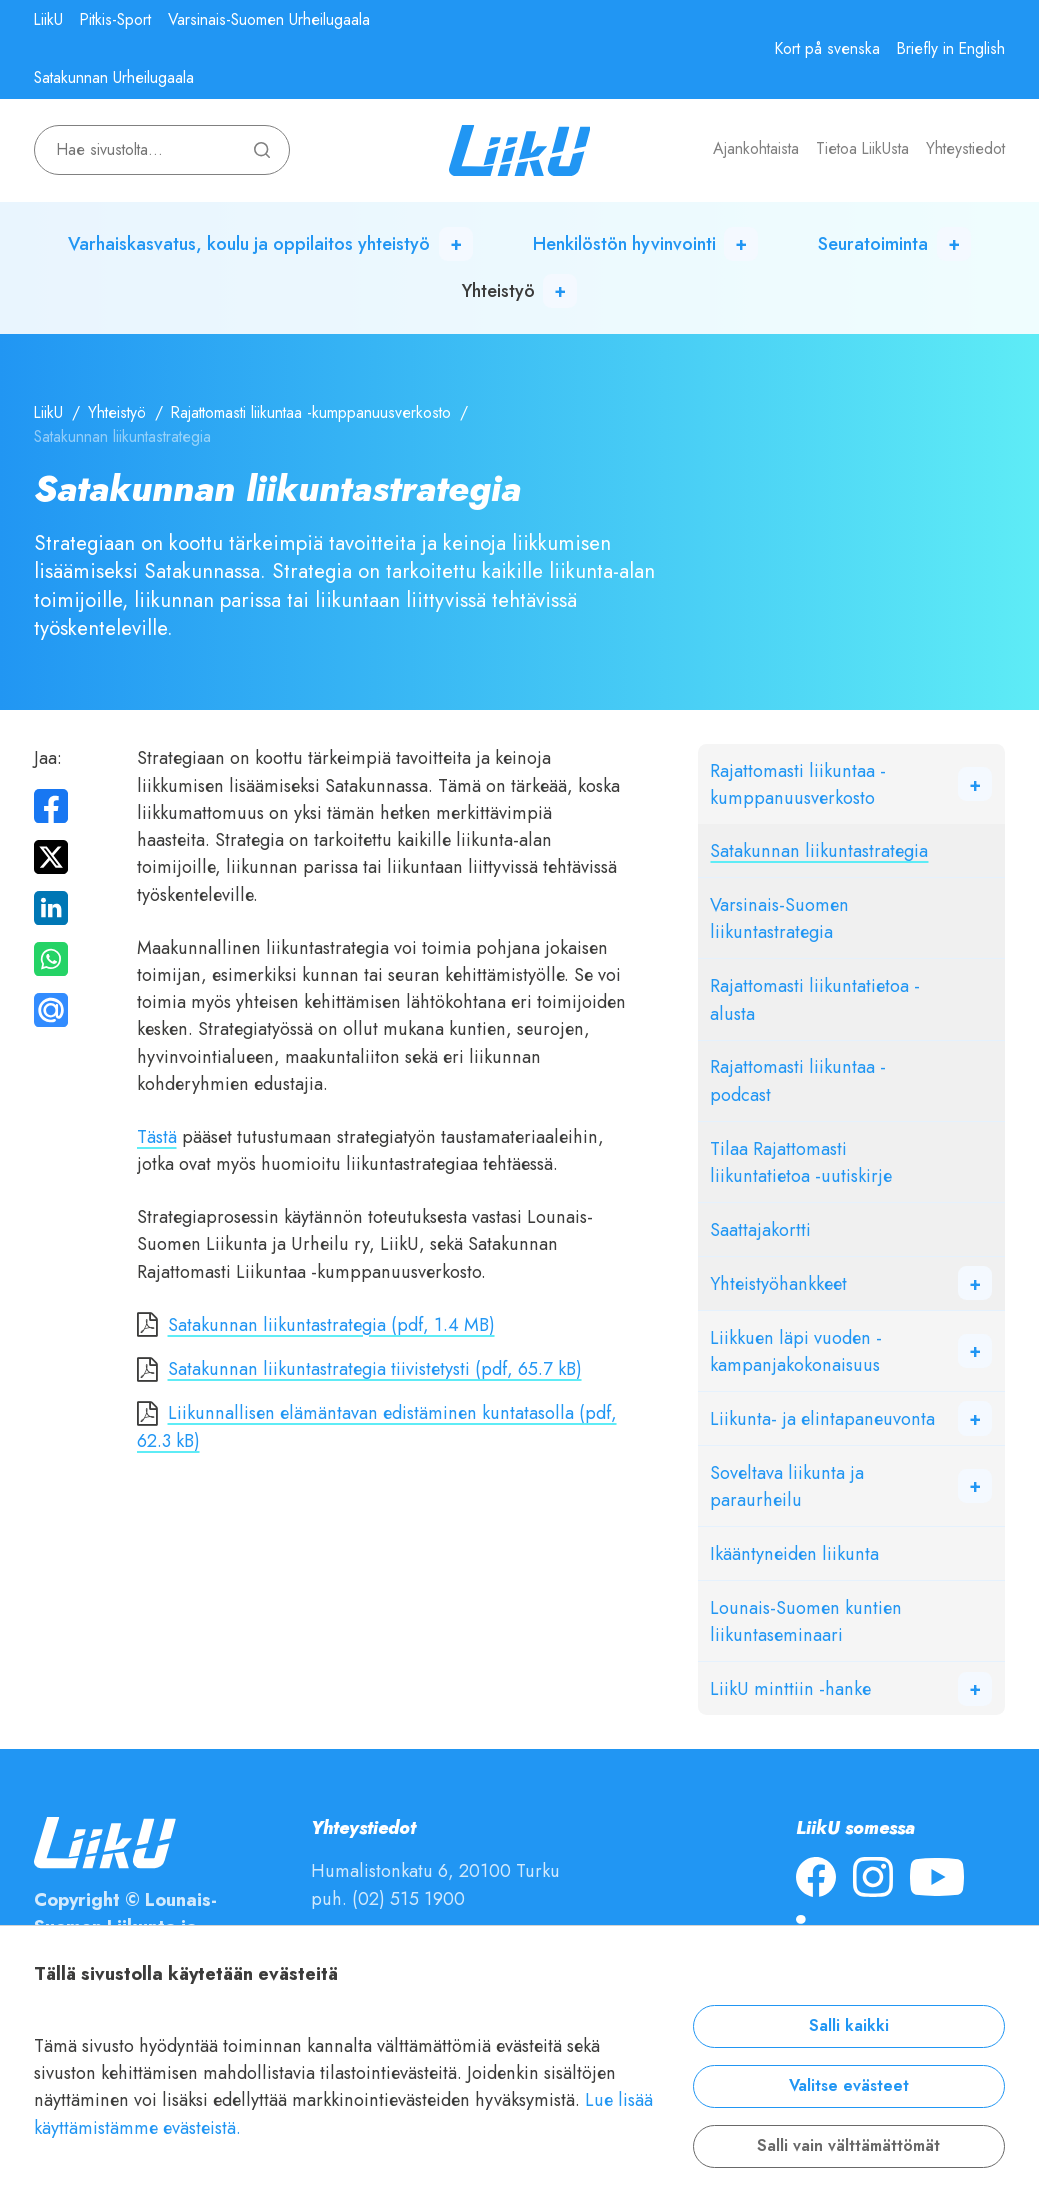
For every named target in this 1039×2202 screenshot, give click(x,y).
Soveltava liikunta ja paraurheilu (787, 1486)
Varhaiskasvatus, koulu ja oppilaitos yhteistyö (249, 243)
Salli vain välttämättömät (848, 2146)
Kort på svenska (827, 49)
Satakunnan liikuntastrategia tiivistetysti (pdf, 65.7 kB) (375, 1368)
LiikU (48, 20)
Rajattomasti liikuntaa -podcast (798, 1080)
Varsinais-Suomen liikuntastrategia (779, 918)
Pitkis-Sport (115, 20)
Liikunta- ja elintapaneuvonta (822, 1418)
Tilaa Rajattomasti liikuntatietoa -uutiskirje (801, 1162)
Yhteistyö (498, 290)
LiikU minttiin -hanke (790, 1688)
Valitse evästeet (849, 2086)
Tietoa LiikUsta (862, 149)
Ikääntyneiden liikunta (794, 1553)
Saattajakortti (760, 1229)
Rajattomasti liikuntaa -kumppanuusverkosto (311, 413)
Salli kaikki (849, 2026)
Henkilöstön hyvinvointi (624, 243)
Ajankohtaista (756, 149)
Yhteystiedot (965, 149)
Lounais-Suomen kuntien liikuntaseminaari (806, 1621)
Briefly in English (951, 49)
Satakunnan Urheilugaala (114, 78)
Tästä (157, 1136)
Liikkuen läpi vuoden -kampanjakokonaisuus (796, 1351)
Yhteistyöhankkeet (778, 1283)
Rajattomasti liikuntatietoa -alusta (815, 999)
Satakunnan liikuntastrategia (819, 850)
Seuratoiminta (873, 243)
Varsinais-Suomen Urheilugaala (269, 20)
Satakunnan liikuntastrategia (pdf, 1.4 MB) (331, 1324)
